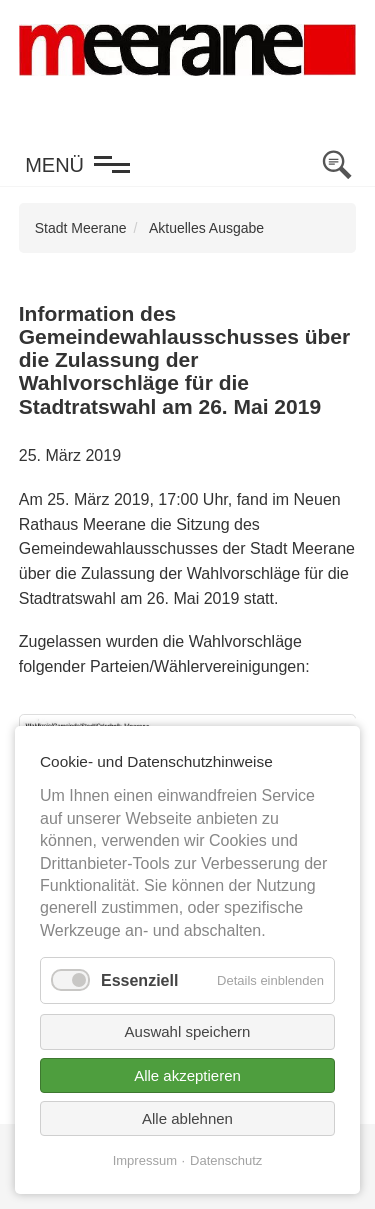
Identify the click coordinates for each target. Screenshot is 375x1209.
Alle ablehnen (187, 1118)
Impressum (145, 1160)
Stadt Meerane (81, 228)
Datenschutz (226, 1160)
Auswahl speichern (188, 1031)
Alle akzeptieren (187, 1075)
